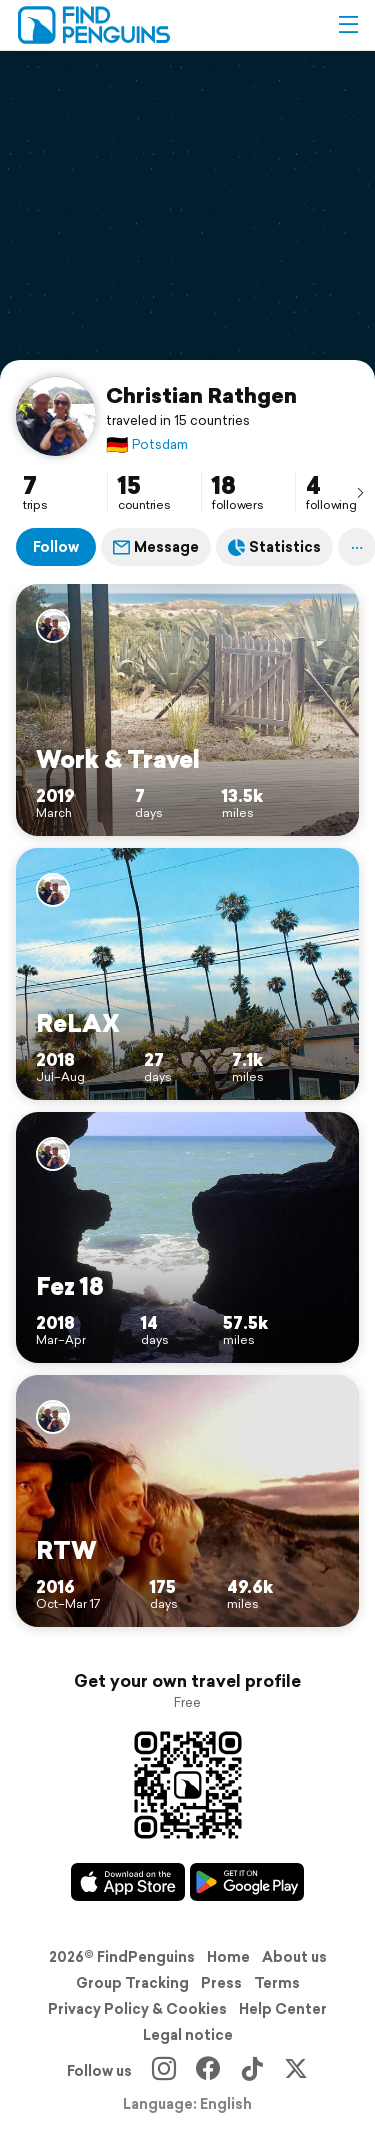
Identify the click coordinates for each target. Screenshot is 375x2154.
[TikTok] (252, 2071)
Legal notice (188, 2035)
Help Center (283, 2009)
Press (221, 1983)
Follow (56, 547)
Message (156, 547)
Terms (277, 1983)
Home (228, 1957)
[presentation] (360, 492)
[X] (296, 2071)
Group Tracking (132, 1983)
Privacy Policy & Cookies (137, 2009)
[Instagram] (164, 2071)
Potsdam (147, 444)
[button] (348, 25)
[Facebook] (208, 2071)
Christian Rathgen (201, 395)
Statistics (274, 547)
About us (294, 1957)
